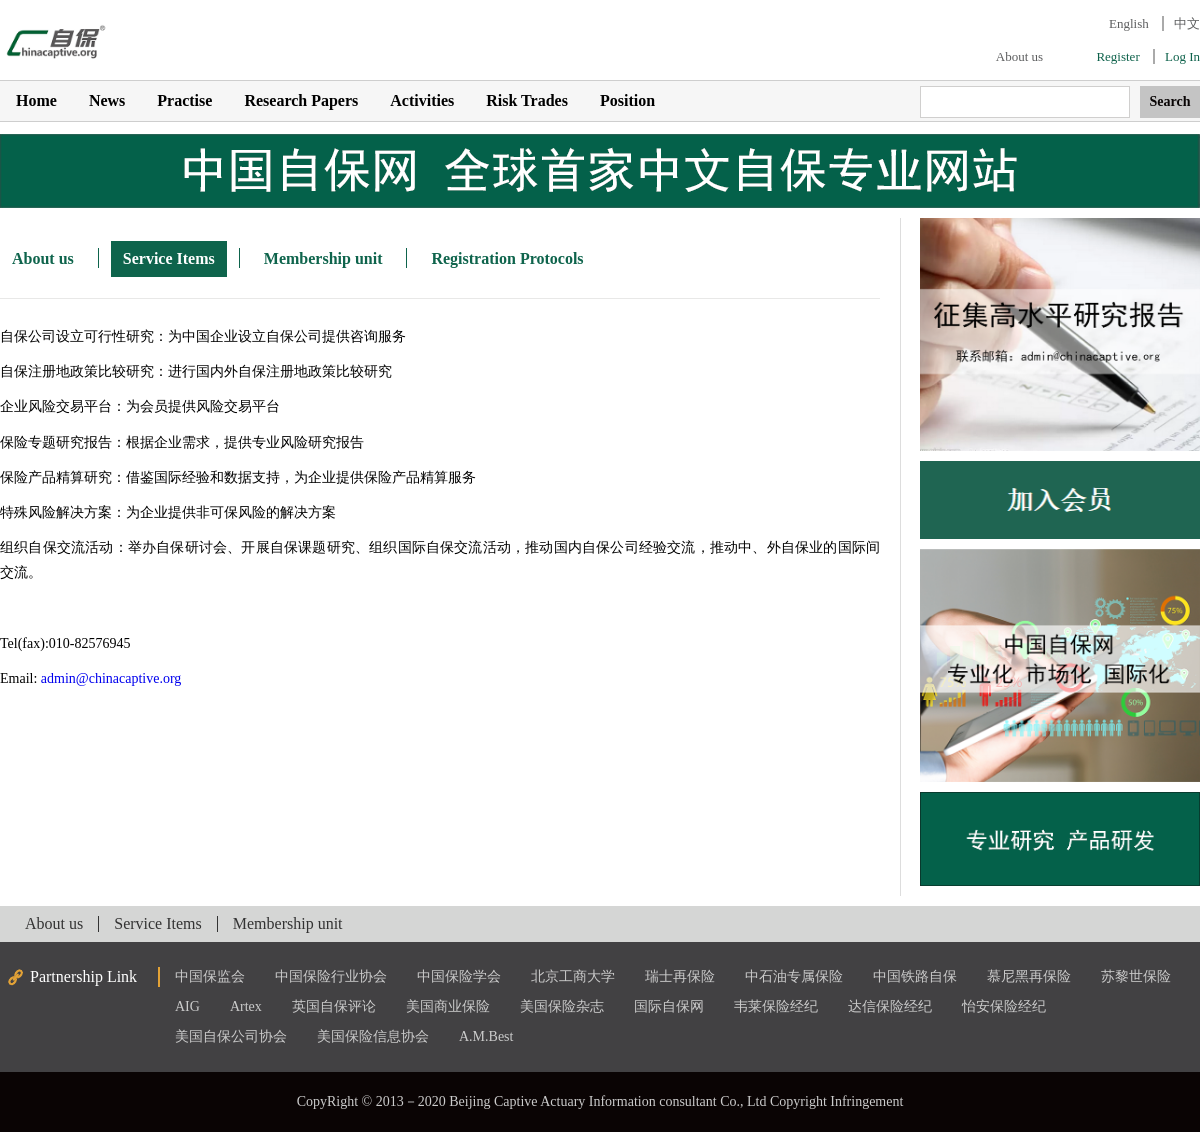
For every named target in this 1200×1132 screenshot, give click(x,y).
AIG (187, 1006)
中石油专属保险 (794, 976)
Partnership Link (83, 976)
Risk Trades (527, 100)
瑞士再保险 (680, 976)
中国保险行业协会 (331, 976)
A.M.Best (486, 1036)
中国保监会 (210, 976)
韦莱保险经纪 (776, 1006)
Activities (422, 100)
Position (627, 100)
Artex (246, 1006)
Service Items (169, 258)
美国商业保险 (448, 1006)
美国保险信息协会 (373, 1036)
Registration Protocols (507, 258)
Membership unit (323, 258)
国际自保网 (669, 1006)
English (1129, 23)
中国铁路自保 (915, 976)
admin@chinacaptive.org (111, 678)
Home (36, 100)
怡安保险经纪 (1004, 1006)
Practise (184, 100)
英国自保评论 (334, 1006)
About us (1019, 56)
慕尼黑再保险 (1029, 976)
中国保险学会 (459, 976)
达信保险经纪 (890, 1006)
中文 (1187, 23)
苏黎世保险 (1136, 976)
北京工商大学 (573, 976)
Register (1117, 56)
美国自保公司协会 (231, 1036)
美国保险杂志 (562, 1006)
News (107, 100)
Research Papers (301, 100)
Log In (1182, 56)
